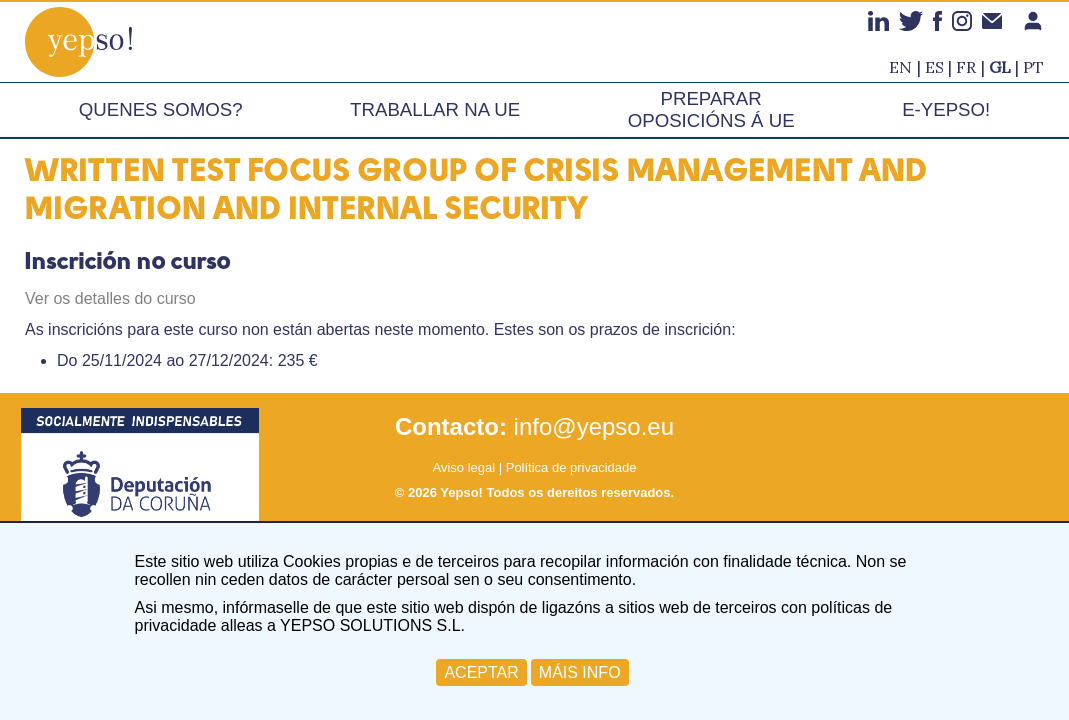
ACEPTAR (481, 672)
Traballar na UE (435, 109)
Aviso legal (463, 467)
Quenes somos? (161, 109)
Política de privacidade (571, 467)
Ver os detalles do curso (110, 298)
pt (1033, 67)
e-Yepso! (946, 109)
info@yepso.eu (594, 426)
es (934, 67)
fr (966, 67)
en (900, 67)
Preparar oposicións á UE (711, 109)
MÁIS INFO (580, 672)
